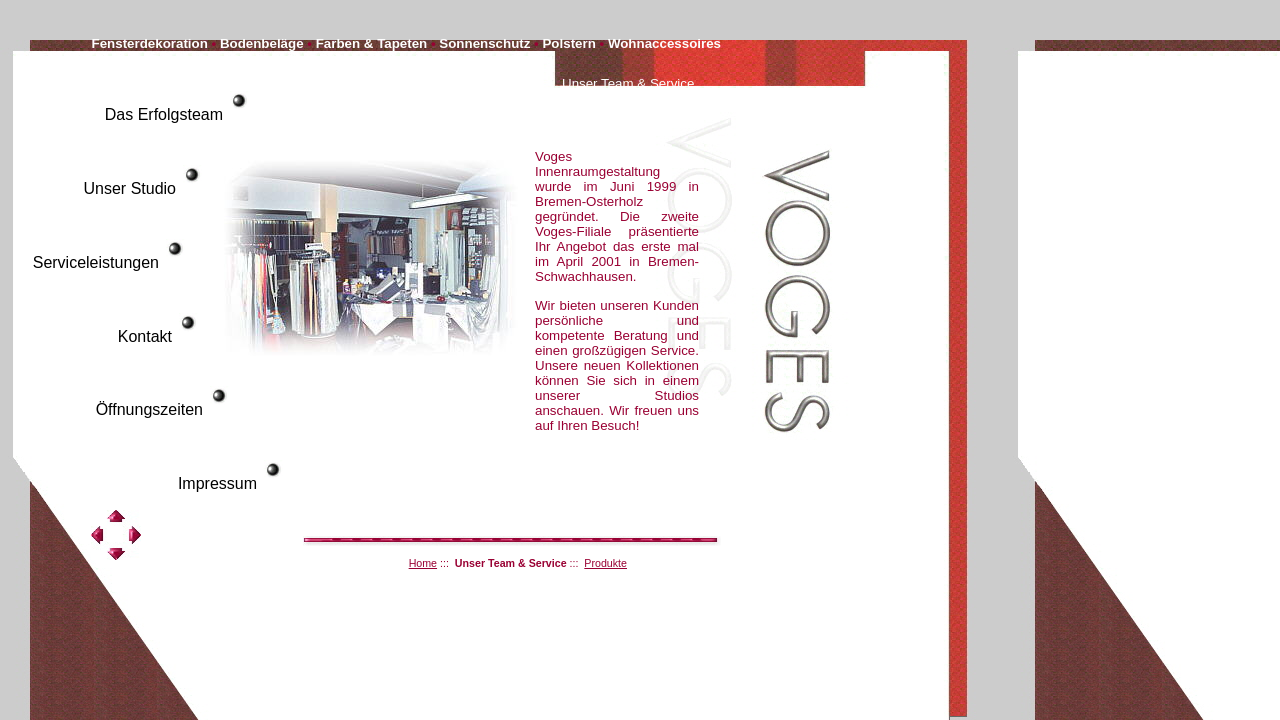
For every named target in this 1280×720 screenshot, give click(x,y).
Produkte (605, 563)
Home (423, 563)
